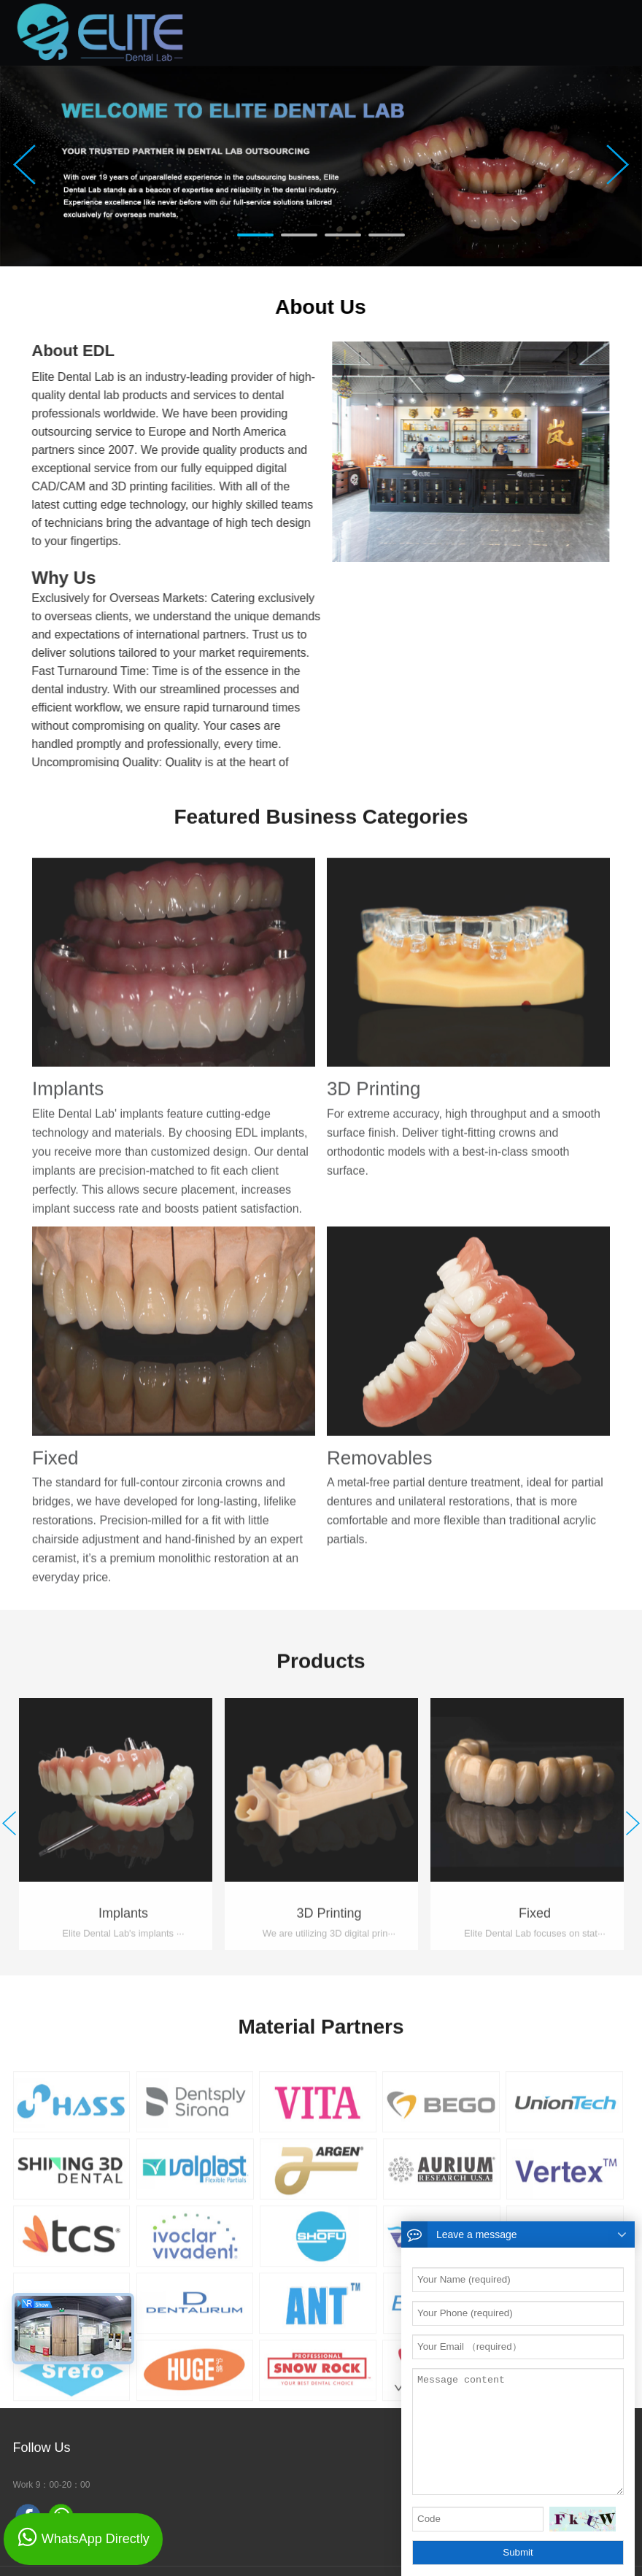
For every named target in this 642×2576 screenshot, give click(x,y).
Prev (24, 164)
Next (617, 164)
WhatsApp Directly (96, 2538)
